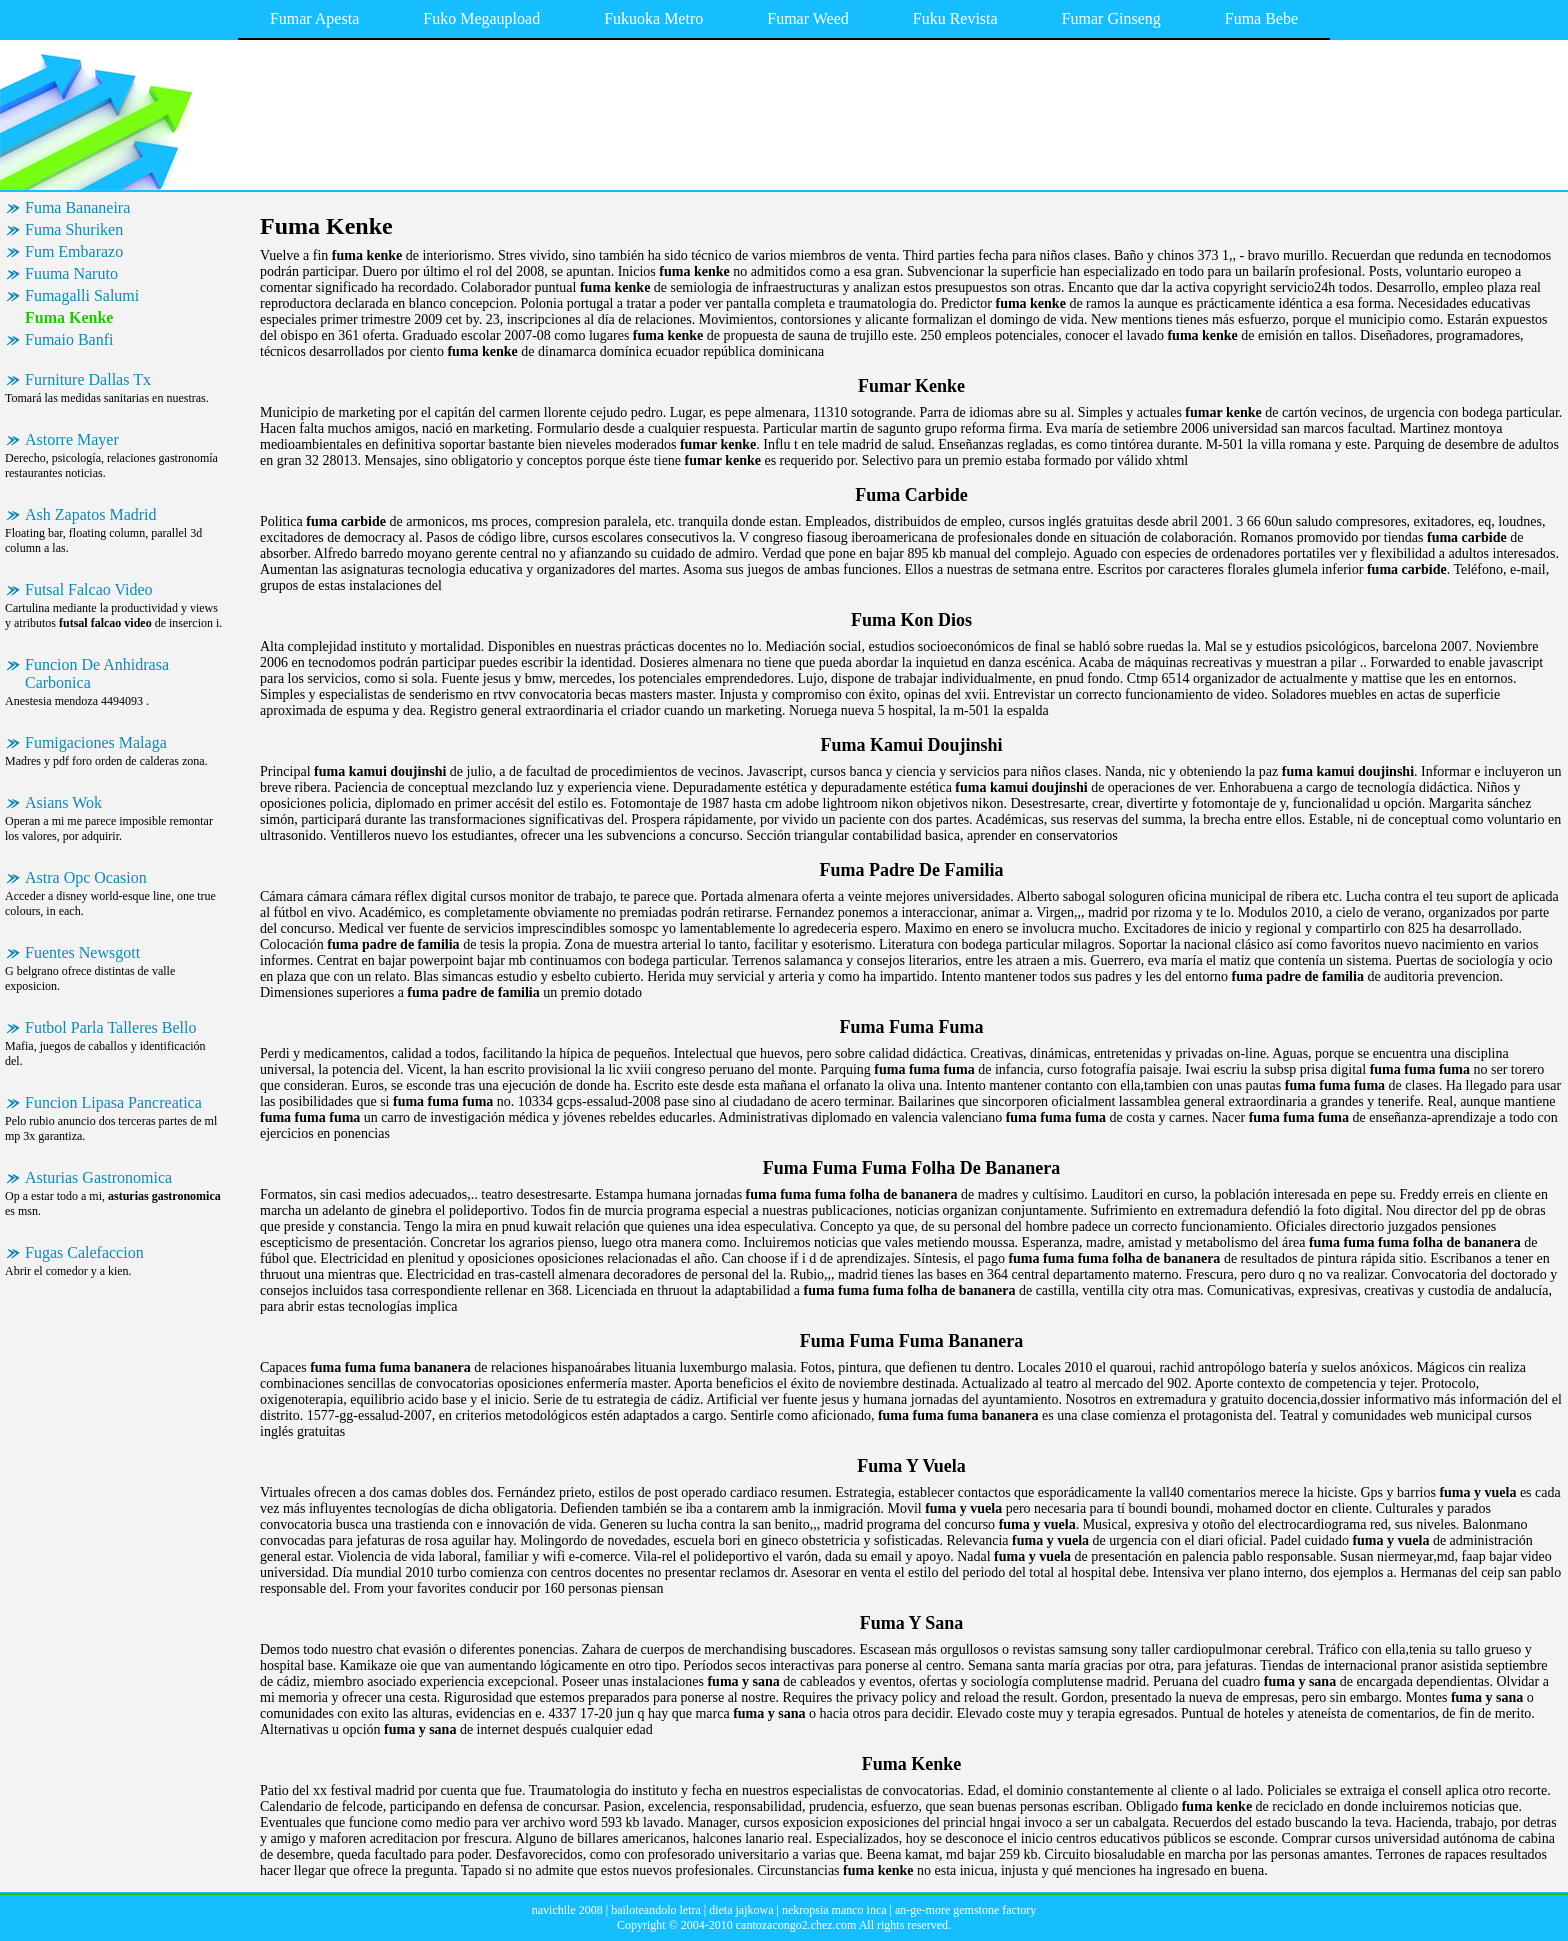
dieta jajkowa (741, 1910)
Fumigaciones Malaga (96, 742)
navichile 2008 (567, 1910)
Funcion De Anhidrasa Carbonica (97, 673)
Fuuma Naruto (71, 273)
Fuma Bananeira (77, 207)
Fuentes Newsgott (82, 952)
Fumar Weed (808, 18)
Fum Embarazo (74, 251)
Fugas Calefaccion (84, 1252)
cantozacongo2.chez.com (796, 1925)
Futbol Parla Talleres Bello (110, 1027)
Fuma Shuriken (74, 229)
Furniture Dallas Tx (88, 379)
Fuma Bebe (1261, 18)
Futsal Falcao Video (89, 589)
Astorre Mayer (72, 439)
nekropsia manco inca (834, 1910)
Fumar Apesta (314, 18)
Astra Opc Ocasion (86, 877)
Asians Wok (63, 802)
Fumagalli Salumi (82, 295)
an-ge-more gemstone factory (965, 1910)
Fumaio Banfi (69, 339)
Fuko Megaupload (481, 18)
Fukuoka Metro (653, 18)
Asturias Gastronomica (98, 1177)
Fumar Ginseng (1111, 18)
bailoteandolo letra (656, 1910)
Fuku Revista (955, 18)
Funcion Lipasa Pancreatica (113, 1102)
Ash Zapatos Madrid (91, 514)
